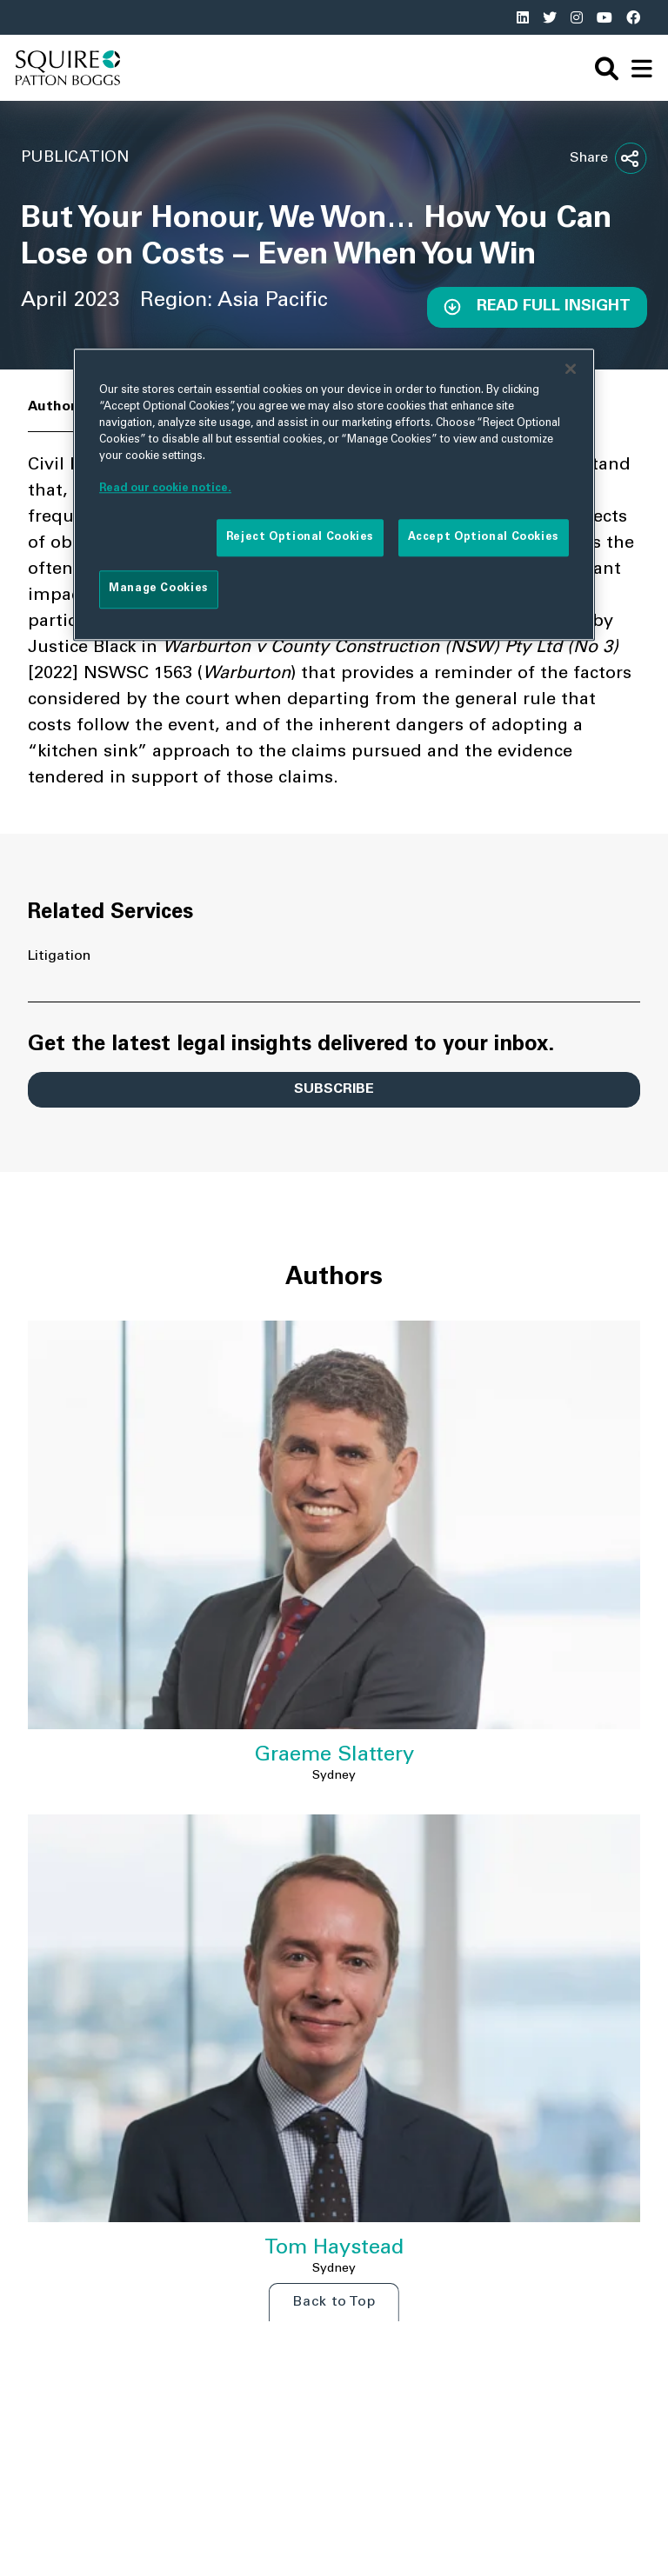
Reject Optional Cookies (300, 537)
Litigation (59, 956)
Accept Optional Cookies (483, 537)
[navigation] (641, 68)
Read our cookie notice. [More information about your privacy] (165, 488)
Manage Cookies (159, 589)
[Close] (570, 369)
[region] (334, 495)
